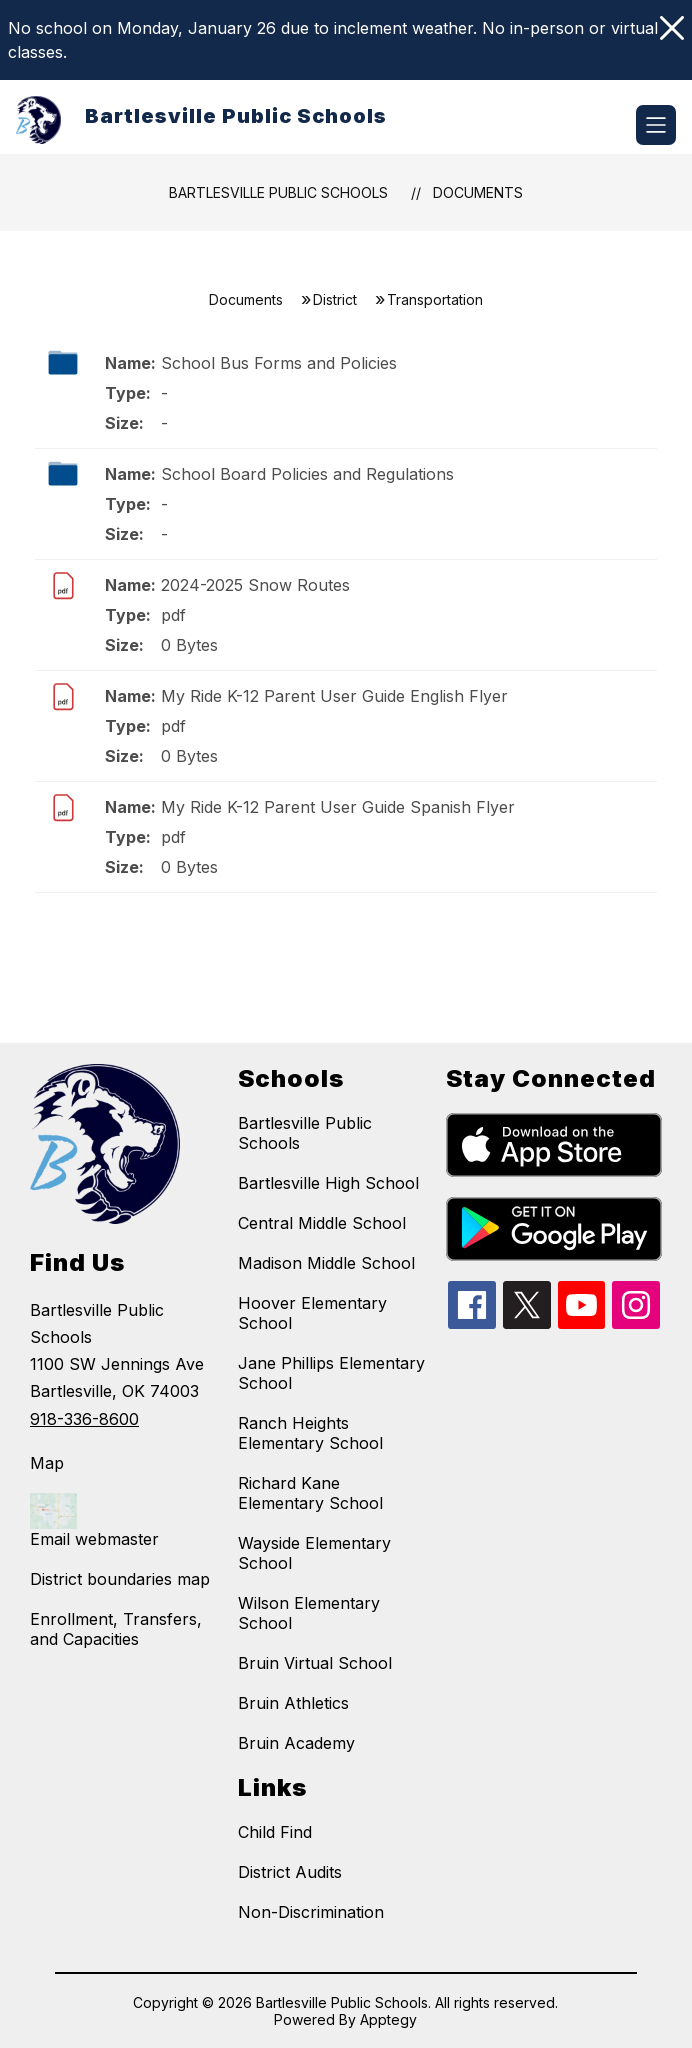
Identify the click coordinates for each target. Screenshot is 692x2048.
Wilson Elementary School (309, 1613)
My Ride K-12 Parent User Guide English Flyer (334, 696)
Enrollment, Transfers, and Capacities (116, 1629)
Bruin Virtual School (315, 1663)
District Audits (290, 1872)
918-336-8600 (84, 1419)
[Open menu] (656, 125)
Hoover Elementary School (312, 1313)
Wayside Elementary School (314, 1553)
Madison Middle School (326, 1263)
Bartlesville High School (328, 1183)
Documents (478, 192)
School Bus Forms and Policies (279, 363)
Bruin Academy (296, 1743)
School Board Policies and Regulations (307, 474)
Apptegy (388, 2019)
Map (47, 1463)
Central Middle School (322, 1223)
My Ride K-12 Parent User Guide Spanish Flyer (338, 807)
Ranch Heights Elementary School (310, 1433)
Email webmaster (94, 1539)
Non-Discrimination (311, 1912)
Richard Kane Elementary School (310, 1493)
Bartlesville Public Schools (278, 192)
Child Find (275, 1832)
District (335, 299)
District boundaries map (120, 1579)
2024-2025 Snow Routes (255, 585)
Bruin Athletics (293, 1703)
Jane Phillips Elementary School (331, 1373)
